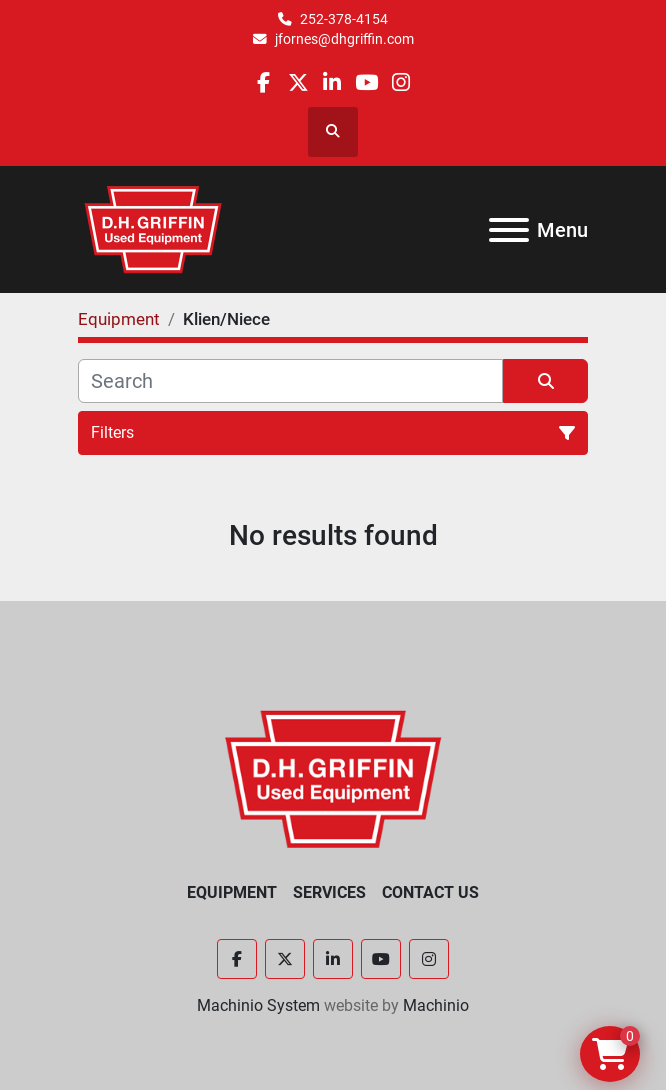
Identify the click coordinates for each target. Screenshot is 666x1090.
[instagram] (400, 82)
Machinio (436, 1005)
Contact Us (430, 892)
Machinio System (258, 1005)
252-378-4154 (344, 19)
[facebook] (263, 82)
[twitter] (298, 82)
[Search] (290, 381)
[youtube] (366, 82)
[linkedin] (332, 82)
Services (329, 892)
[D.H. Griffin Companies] (333, 777)
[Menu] (509, 230)
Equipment (232, 892)
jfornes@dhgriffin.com (344, 39)
